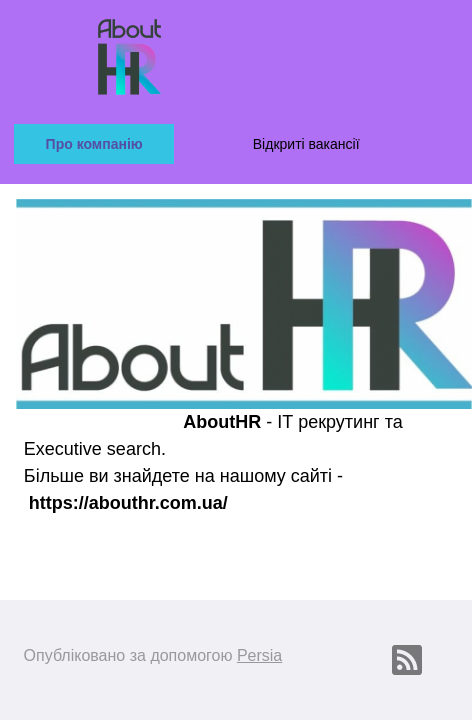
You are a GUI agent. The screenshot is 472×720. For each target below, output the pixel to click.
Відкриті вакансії (306, 144)
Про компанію (94, 144)
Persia (259, 655)
